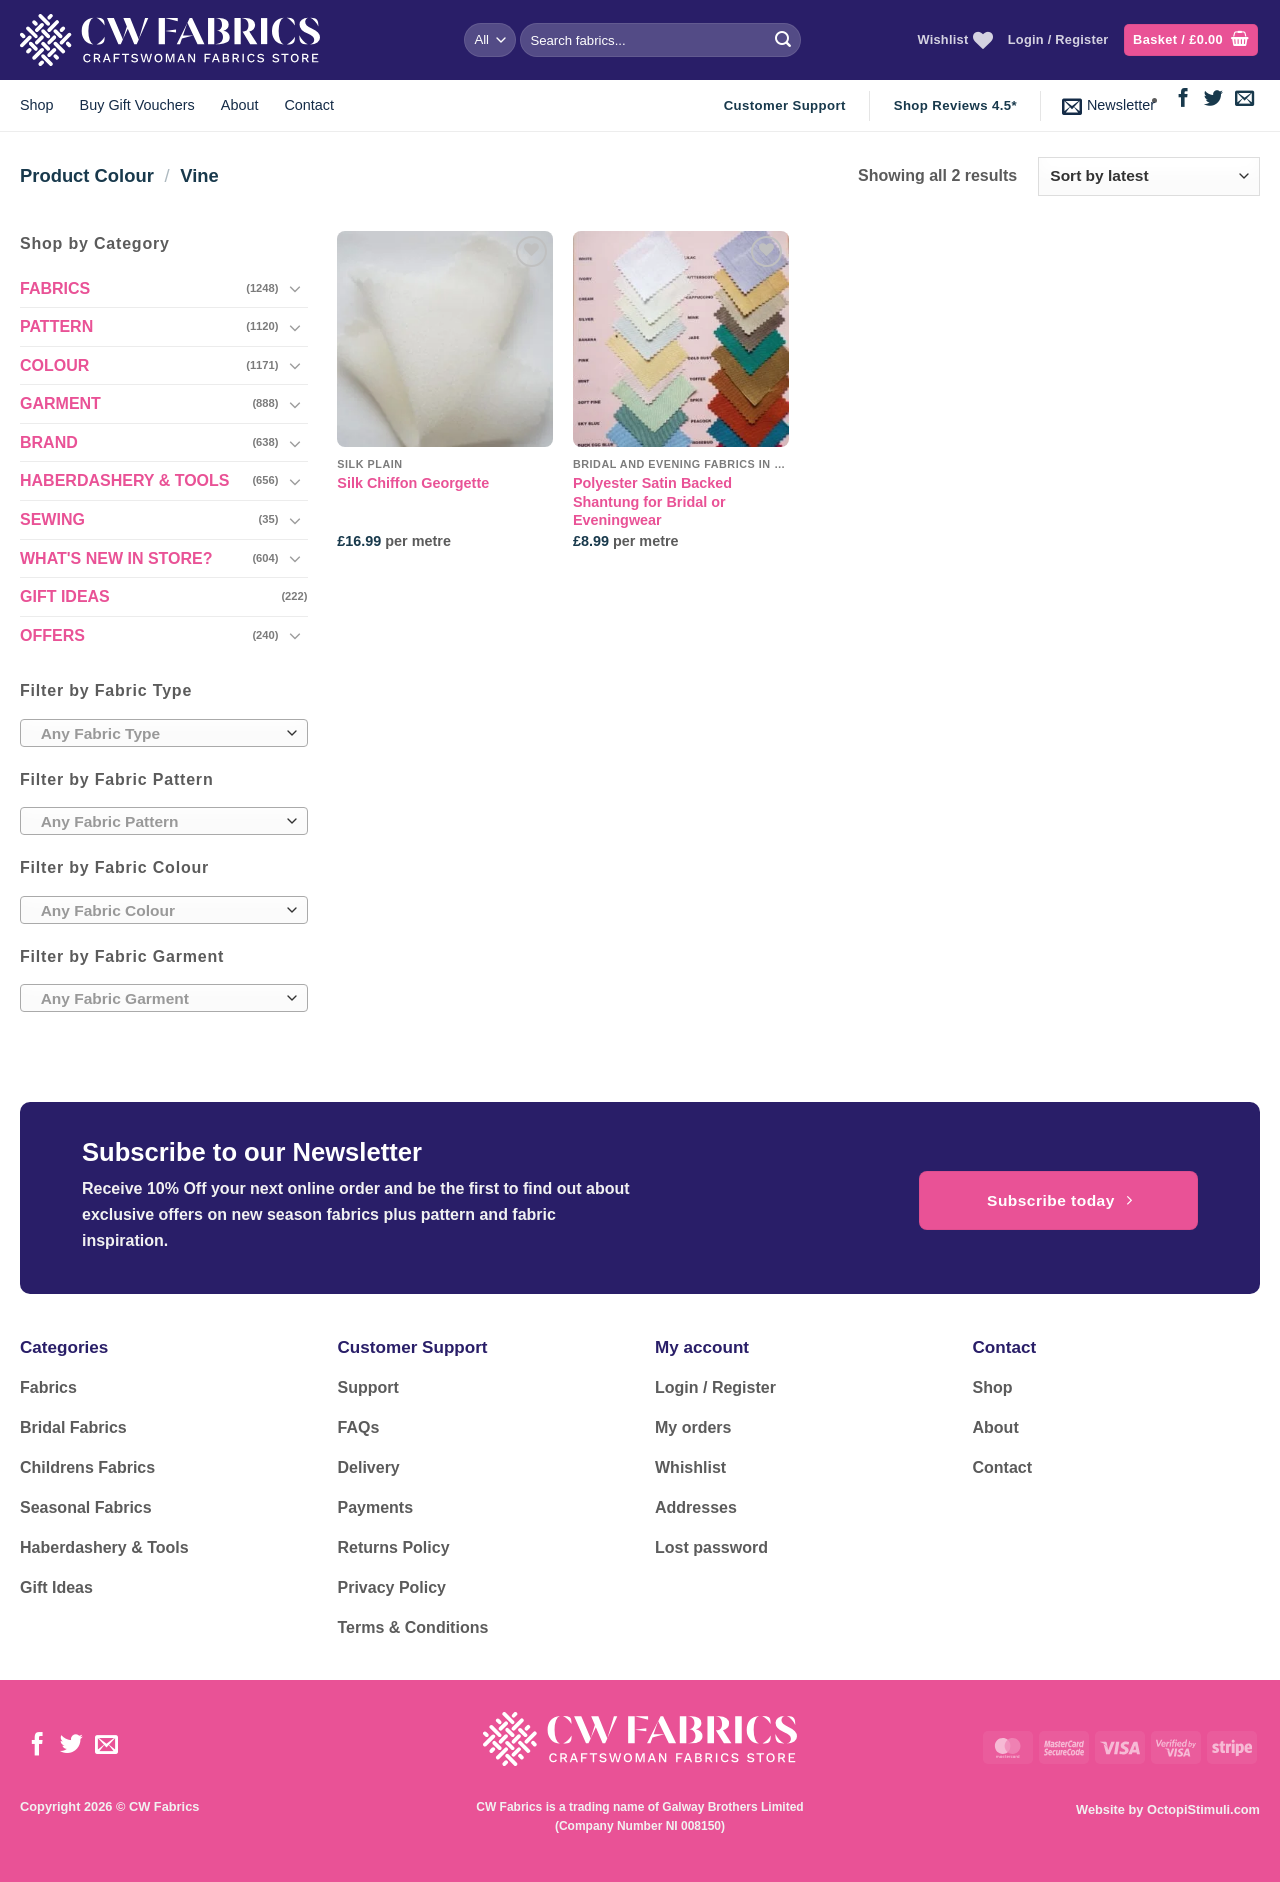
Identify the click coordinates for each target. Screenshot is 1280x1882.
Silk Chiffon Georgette (413, 483)
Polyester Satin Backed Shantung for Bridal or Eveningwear (652, 501)
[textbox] (159, 734)
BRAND (49, 442)
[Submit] (783, 40)
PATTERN (56, 326)
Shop (37, 105)
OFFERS (52, 635)
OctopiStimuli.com (1203, 1809)
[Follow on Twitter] (1213, 99)
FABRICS (55, 288)
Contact (309, 105)
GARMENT (60, 403)
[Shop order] (1149, 176)
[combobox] (164, 733)
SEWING (52, 519)
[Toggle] (296, 288)
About (240, 105)
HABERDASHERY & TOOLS (125, 480)
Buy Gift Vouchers (137, 105)
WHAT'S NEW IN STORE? (116, 558)
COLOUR (54, 365)
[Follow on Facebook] (1183, 99)
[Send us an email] (1244, 99)
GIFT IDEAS (65, 596)
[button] (1191, 40)
